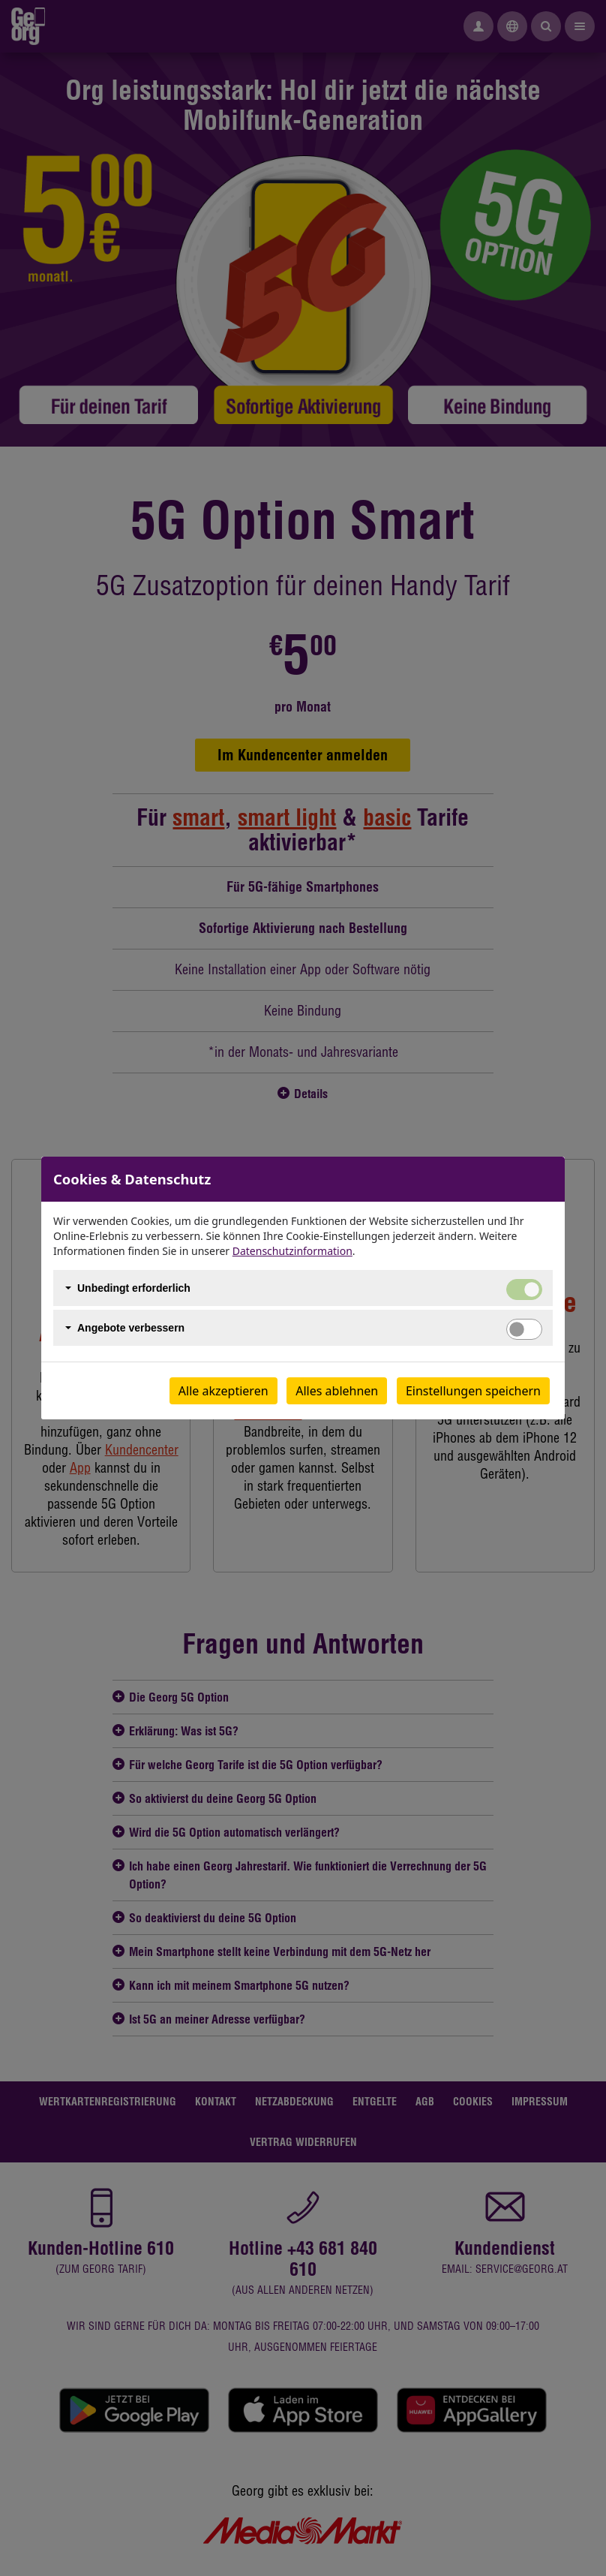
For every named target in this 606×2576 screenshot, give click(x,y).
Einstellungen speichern (473, 1391)
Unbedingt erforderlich (133, 1288)
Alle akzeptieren (223, 1391)
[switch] (524, 1329)
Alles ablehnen (337, 1391)
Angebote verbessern (130, 1328)
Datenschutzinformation (292, 1251)
